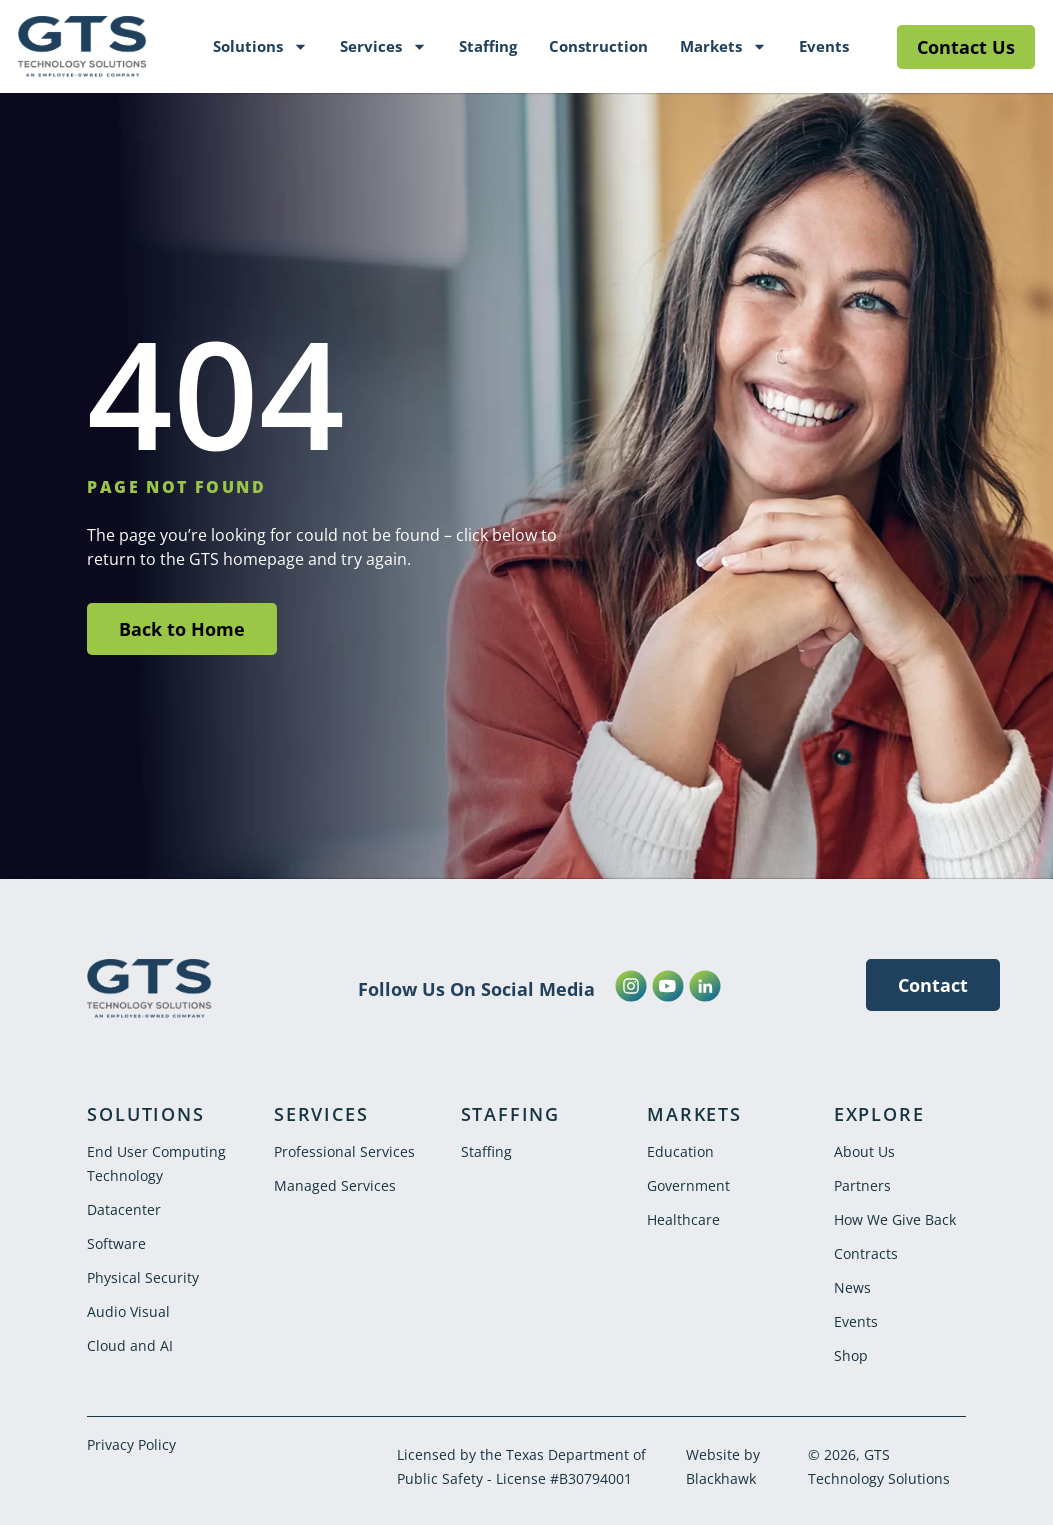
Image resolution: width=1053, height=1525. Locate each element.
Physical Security (143, 1277)
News (852, 1287)
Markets (723, 46)
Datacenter (124, 1209)
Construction (598, 46)
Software (116, 1243)
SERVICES (321, 1114)
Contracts (866, 1253)
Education (680, 1151)
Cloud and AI (130, 1345)
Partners (862, 1185)
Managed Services (335, 1185)
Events (824, 46)
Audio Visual (128, 1311)
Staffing (488, 46)
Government (688, 1185)
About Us (864, 1151)
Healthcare (683, 1219)
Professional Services (344, 1151)
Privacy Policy (131, 1444)
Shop (851, 1355)
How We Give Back (895, 1219)
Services (383, 46)
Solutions (260, 46)
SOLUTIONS (145, 1114)
